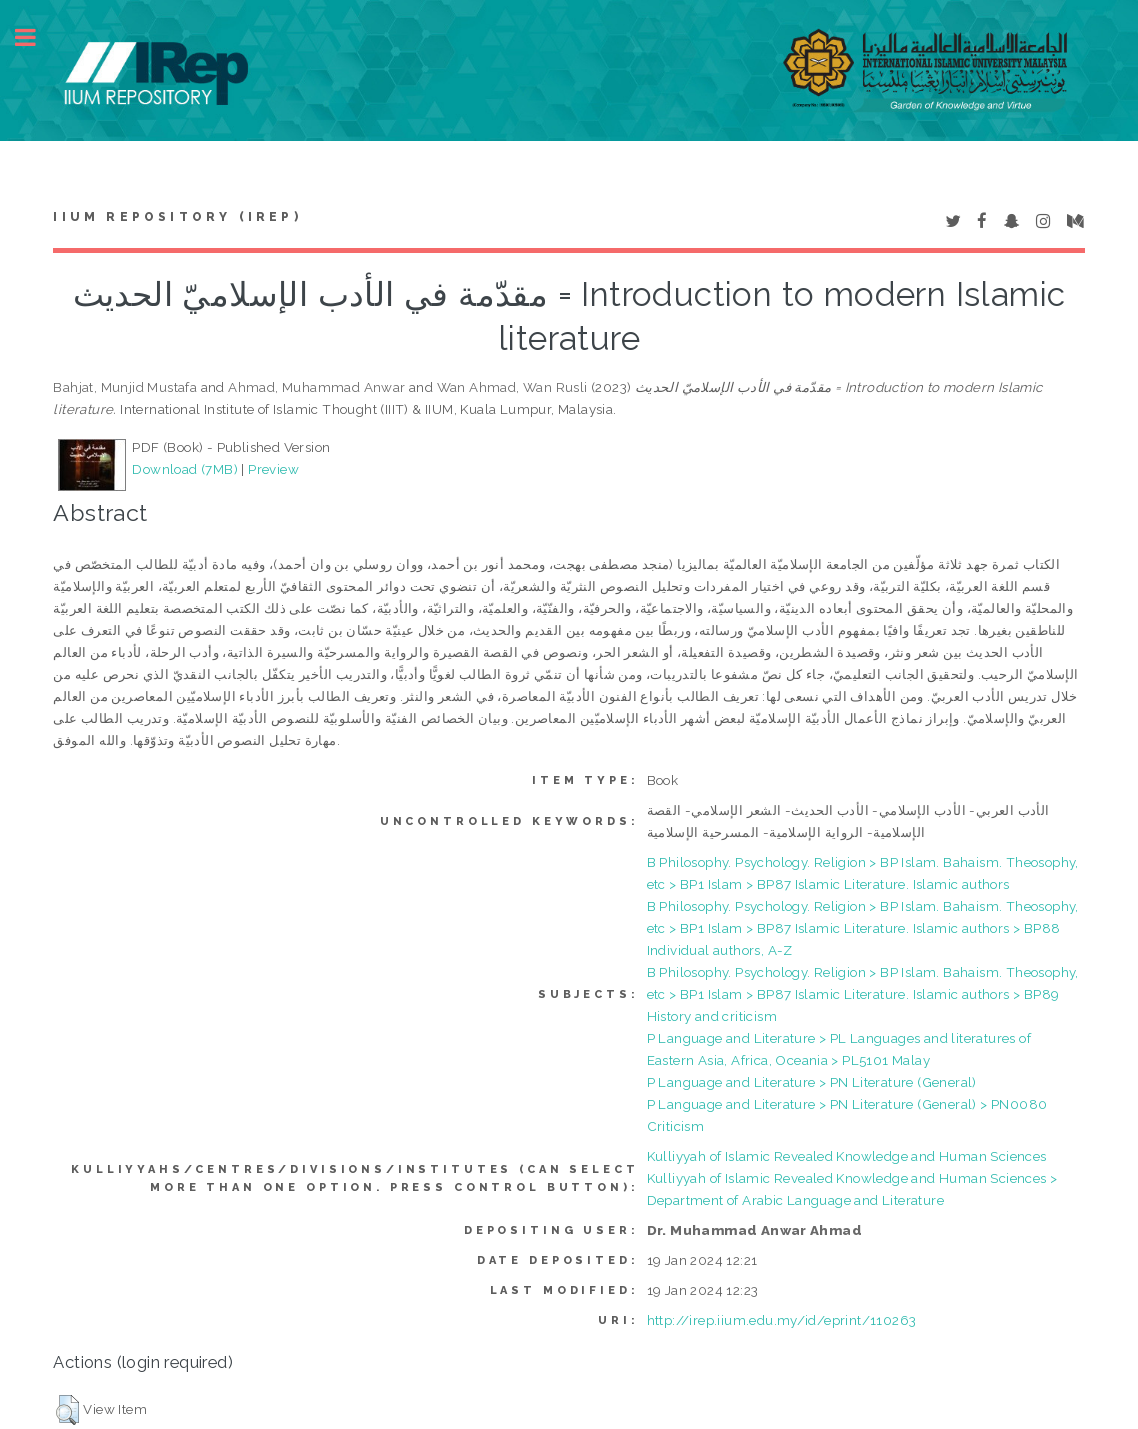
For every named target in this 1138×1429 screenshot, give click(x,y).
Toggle (36, 37)
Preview (273, 469)
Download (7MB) (185, 469)
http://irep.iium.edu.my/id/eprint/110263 (782, 1320)
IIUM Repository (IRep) (177, 217)
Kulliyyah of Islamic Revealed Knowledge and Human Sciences (847, 1156)
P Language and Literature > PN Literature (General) (812, 1082)
